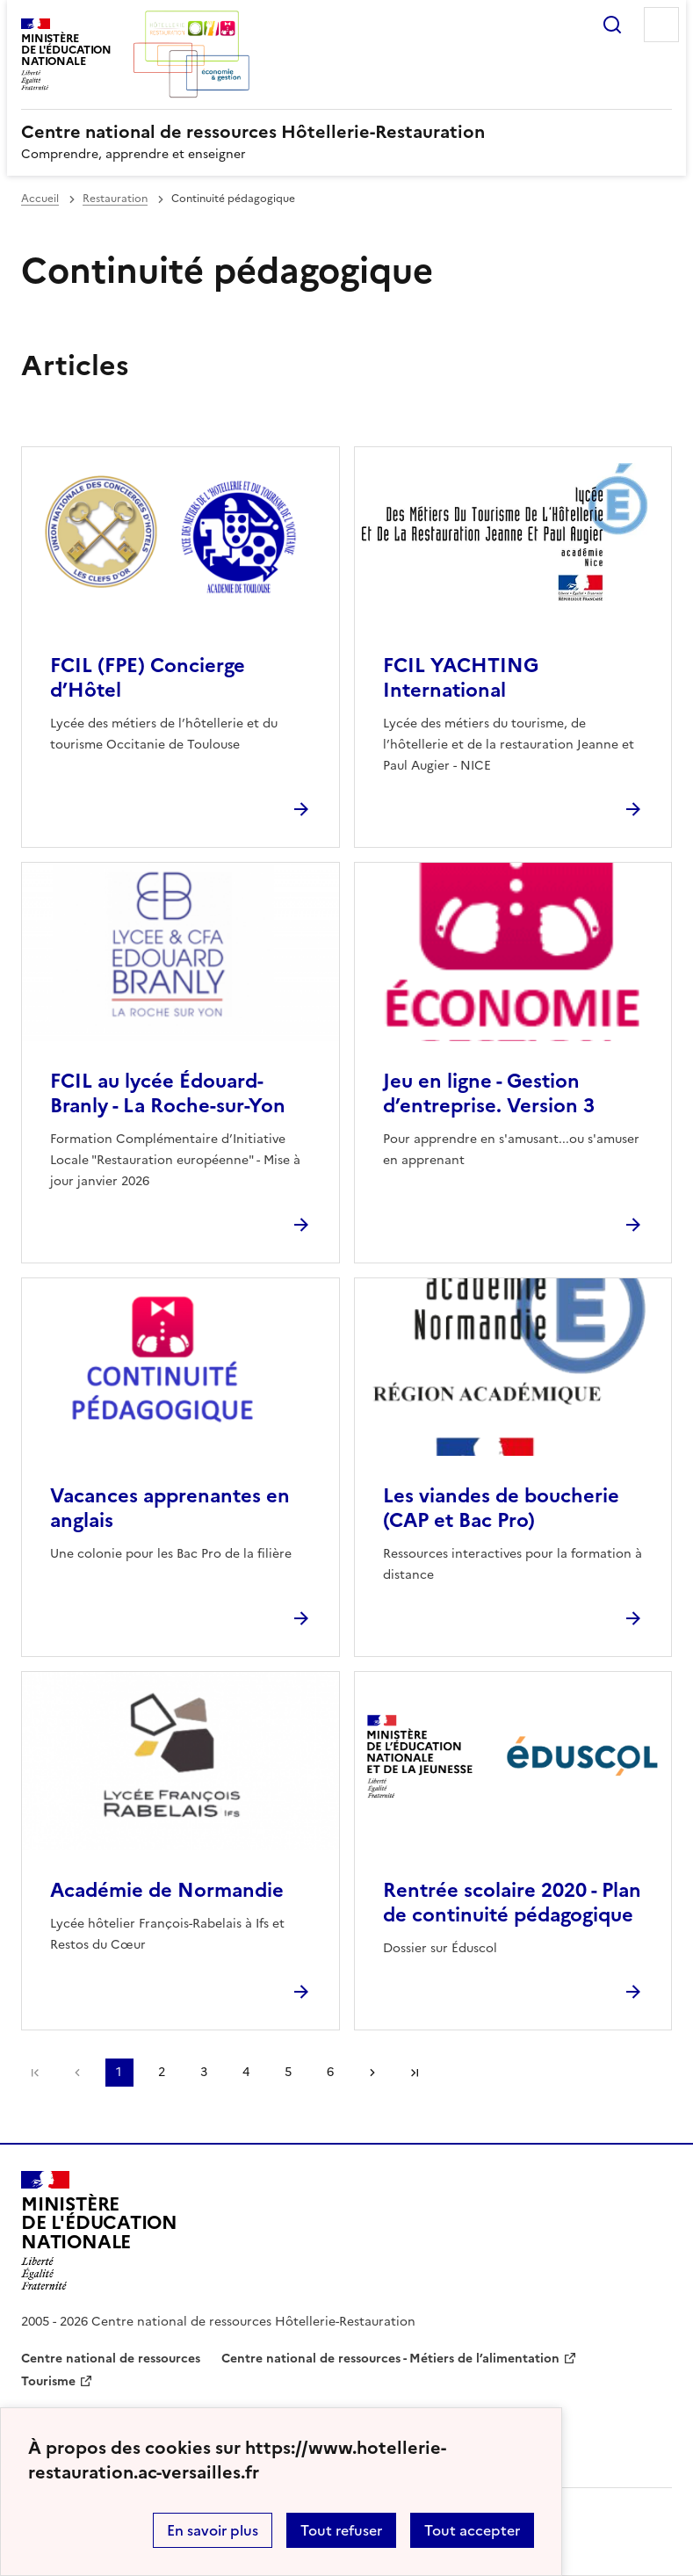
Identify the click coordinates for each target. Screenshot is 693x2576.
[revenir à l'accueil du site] (346, 131)
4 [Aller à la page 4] (245, 2072)
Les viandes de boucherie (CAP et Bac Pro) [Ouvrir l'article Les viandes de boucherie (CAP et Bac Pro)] (501, 1508)
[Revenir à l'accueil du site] (99, 2230)
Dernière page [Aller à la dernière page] (415, 2073)
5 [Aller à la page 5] (288, 2072)
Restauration (115, 198)
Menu (661, 24)
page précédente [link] (77, 2073)
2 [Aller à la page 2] (161, 2072)
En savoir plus (212, 2530)
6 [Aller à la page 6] (330, 2072)
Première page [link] (35, 2073)
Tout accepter (472, 2530)
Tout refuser (341, 2530)
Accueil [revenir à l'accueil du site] (40, 198)
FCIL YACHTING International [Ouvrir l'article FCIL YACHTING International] (460, 678)
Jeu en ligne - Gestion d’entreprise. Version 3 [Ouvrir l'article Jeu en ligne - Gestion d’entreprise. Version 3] (489, 1093)
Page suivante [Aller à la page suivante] (372, 2073)
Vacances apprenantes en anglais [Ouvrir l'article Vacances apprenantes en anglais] (170, 1508)
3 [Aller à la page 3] (203, 2072)
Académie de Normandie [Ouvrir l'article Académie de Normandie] (167, 1890)
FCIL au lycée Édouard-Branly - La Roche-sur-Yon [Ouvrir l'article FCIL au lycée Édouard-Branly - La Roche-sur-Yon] (167, 1093)
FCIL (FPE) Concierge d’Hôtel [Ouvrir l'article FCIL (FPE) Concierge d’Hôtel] (147, 678)
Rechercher (612, 24)
